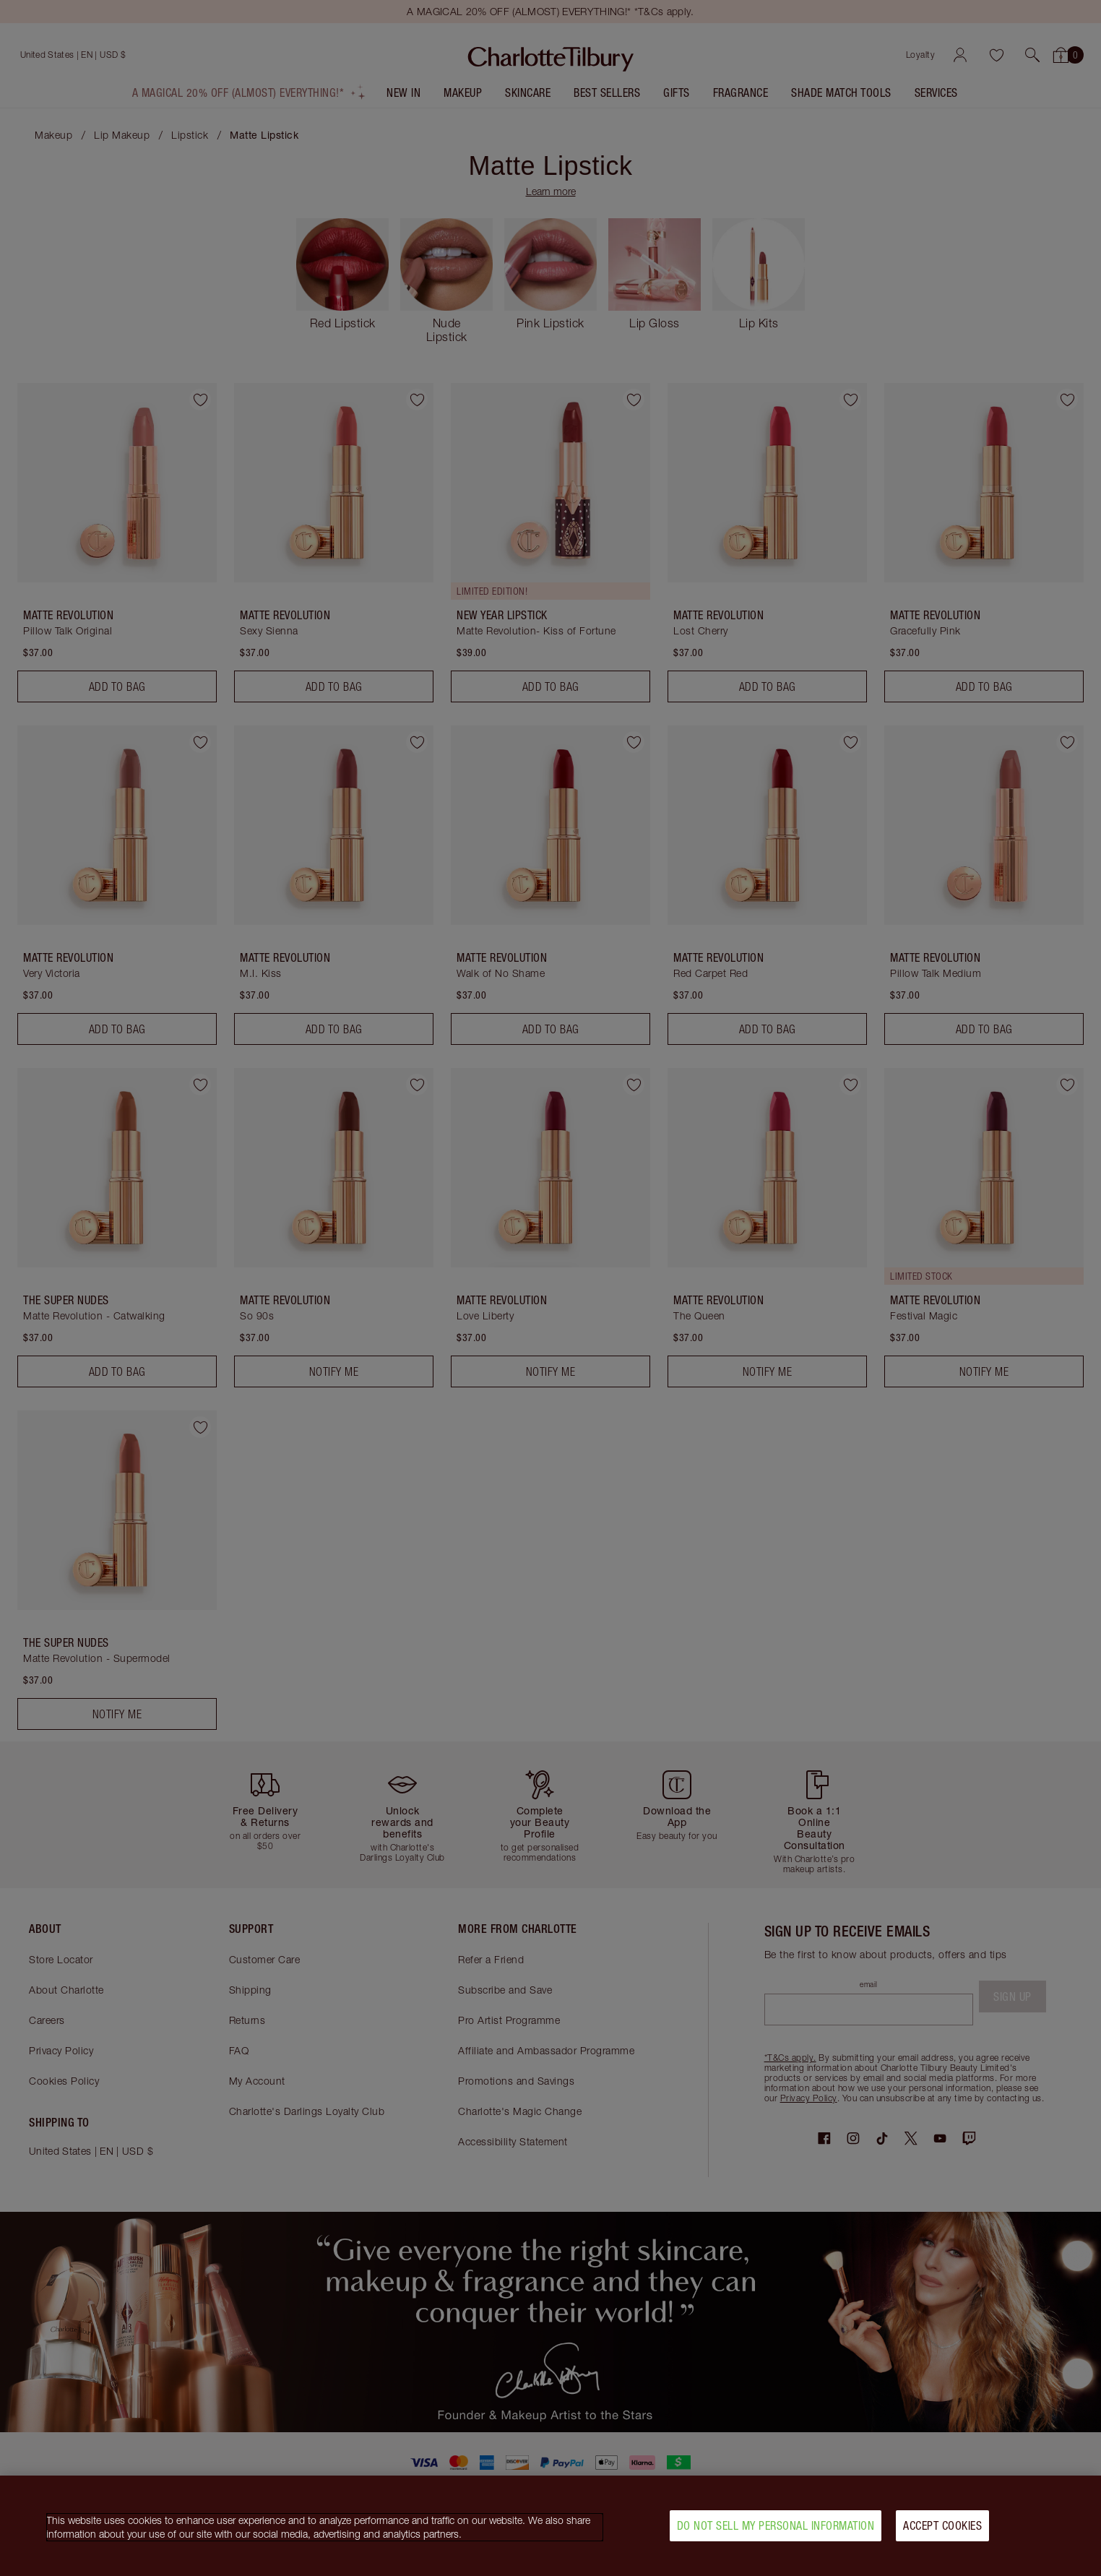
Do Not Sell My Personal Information (776, 2526)
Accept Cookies (942, 2526)
